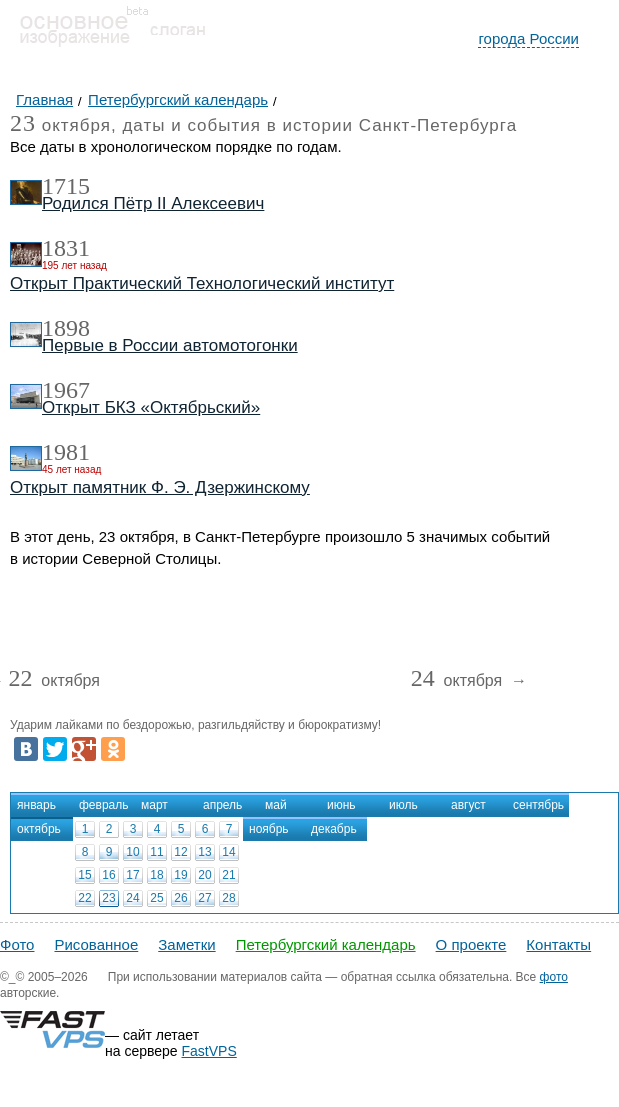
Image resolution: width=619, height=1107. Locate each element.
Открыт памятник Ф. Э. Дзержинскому (160, 487)
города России (528, 38)
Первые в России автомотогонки (170, 345)
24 (132, 898)
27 (204, 898)
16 (108, 875)
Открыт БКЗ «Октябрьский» (151, 407)
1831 (66, 248)
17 (132, 875)
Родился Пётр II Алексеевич (153, 203)
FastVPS (209, 1051)
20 (204, 875)
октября (54, 681)
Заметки (186, 944)
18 (156, 875)
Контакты (558, 944)
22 (84, 898)
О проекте (471, 944)
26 (180, 898)
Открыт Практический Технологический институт (202, 283)
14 (228, 852)
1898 (66, 328)
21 (228, 875)
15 (84, 875)
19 (180, 875)
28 (228, 898)
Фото (17, 944)
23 (108, 898)
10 (132, 852)
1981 (66, 452)
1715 (66, 186)
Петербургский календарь (326, 944)
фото (554, 977)
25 (156, 898)
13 (204, 852)
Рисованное (96, 944)
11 (156, 852)
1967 (66, 390)
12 (180, 852)
